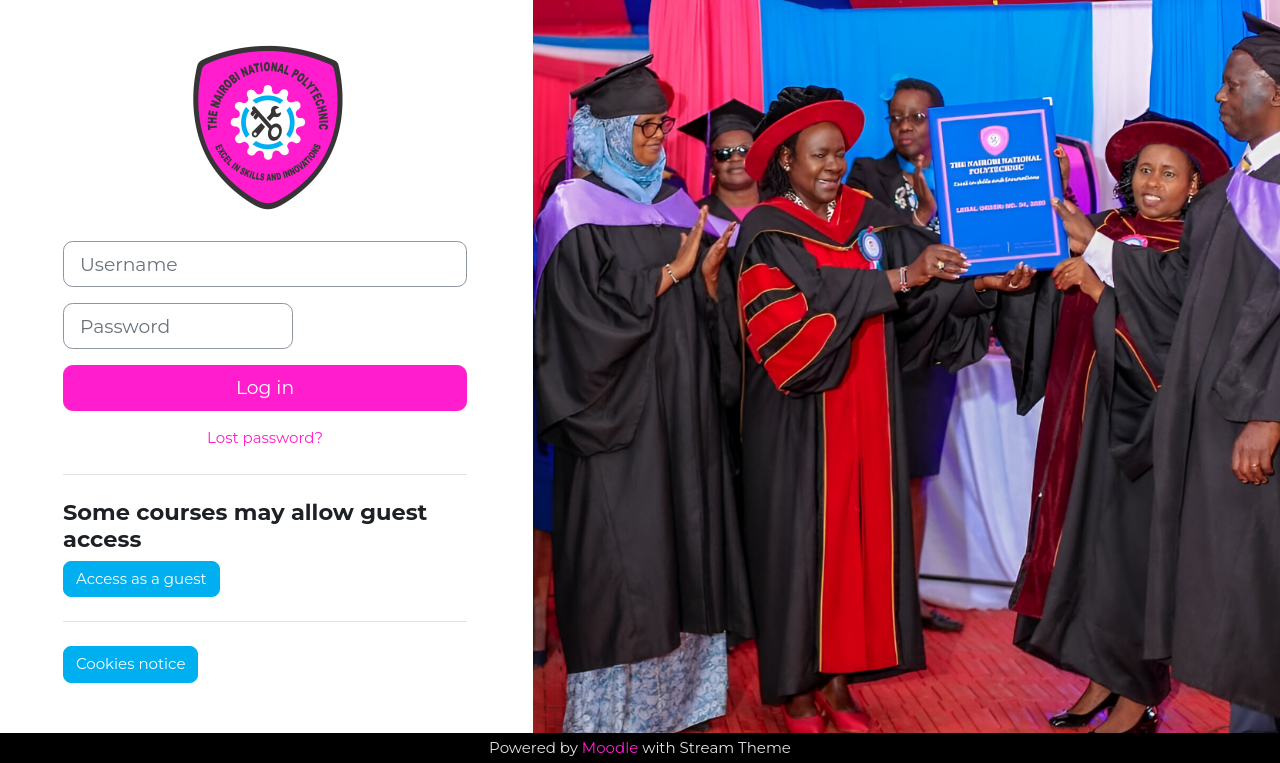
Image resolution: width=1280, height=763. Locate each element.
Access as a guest (141, 578)
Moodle (610, 747)
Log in (265, 387)
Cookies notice (130, 663)
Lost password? (265, 437)
